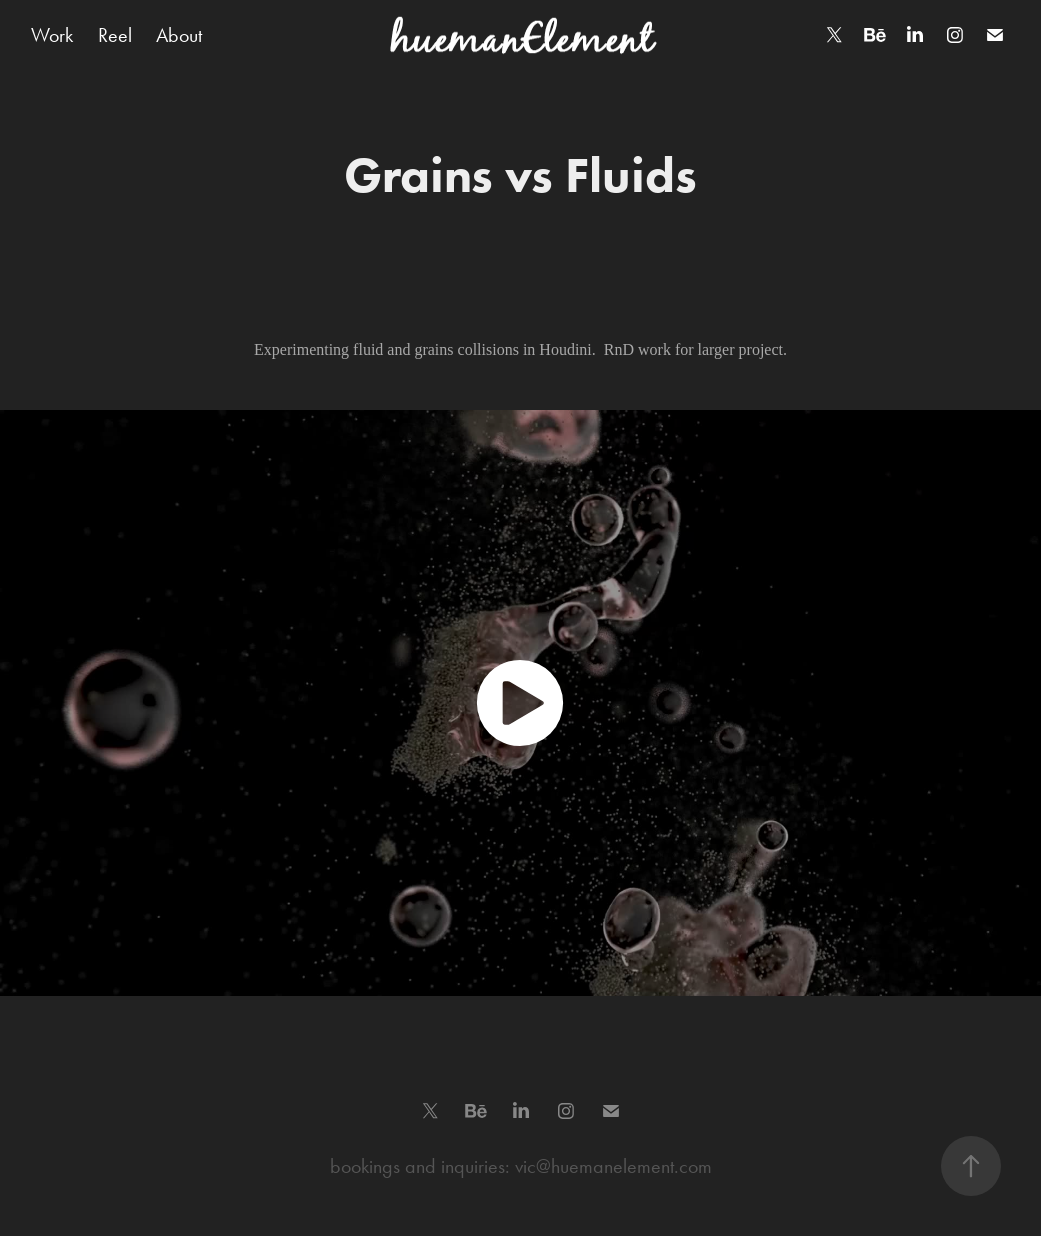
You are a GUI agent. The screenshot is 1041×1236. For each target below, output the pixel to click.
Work (52, 35)
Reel (115, 35)
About (179, 35)
